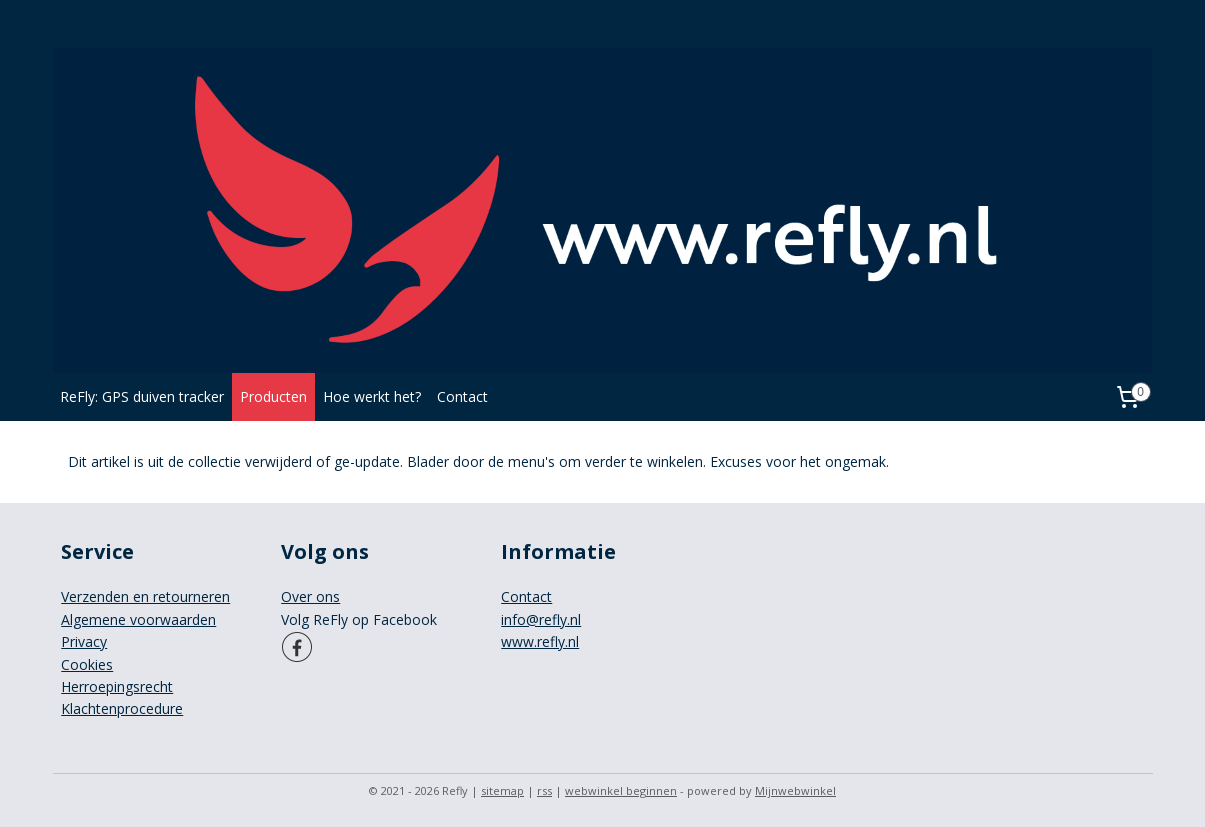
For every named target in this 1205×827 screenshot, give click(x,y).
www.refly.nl (540, 641)
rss (544, 790)
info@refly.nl (541, 619)
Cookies (87, 664)
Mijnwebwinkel (795, 790)
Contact (462, 396)
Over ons (310, 596)
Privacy (84, 641)
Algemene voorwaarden (138, 619)
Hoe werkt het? (372, 396)
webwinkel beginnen (621, 790)
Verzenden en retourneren (145, 596)
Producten (273, 396)
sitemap (502, 790)
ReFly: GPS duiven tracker (142, 396)
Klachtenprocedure (122, 708)
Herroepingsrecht (117, 686)
